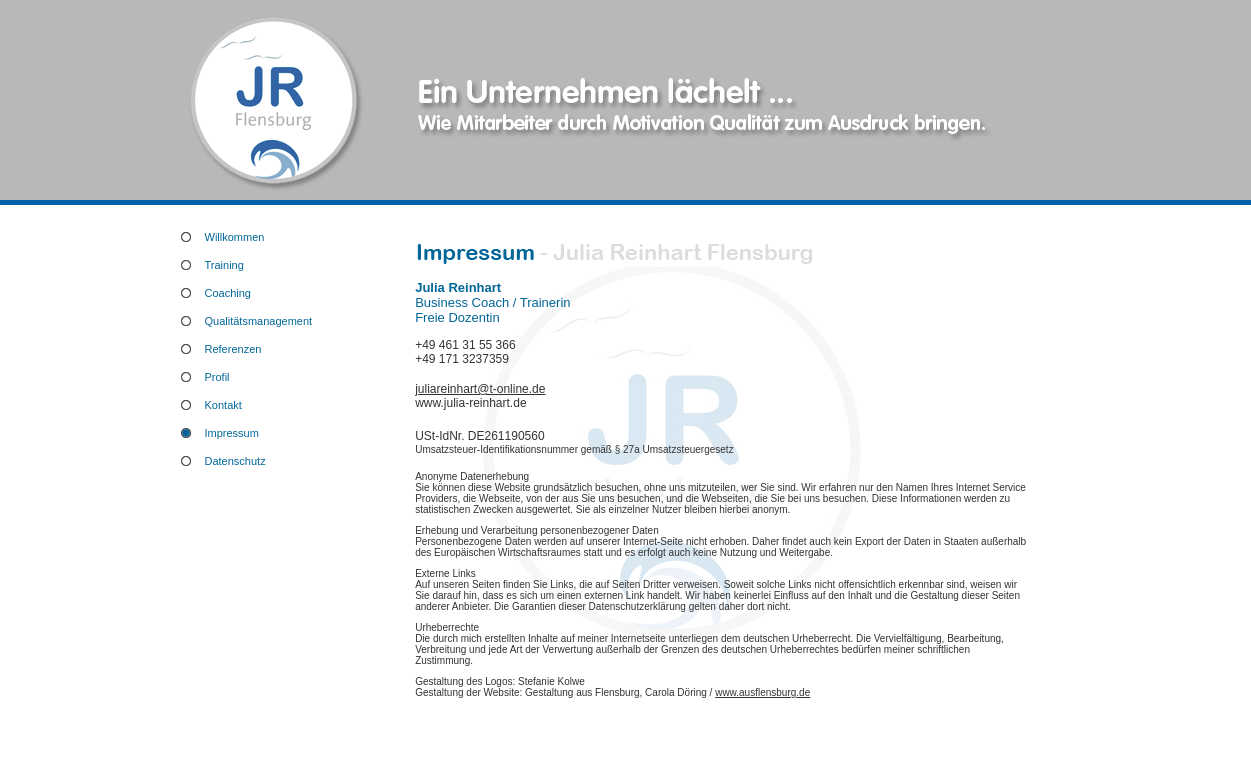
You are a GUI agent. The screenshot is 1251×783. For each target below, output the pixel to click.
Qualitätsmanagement (259, 321)
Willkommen (235, 237)
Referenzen (233, 349)
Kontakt (223, 405)
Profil (217, 377)
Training (224, 265)
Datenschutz (235, 461)
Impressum (232, 433)
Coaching (228, 293)
